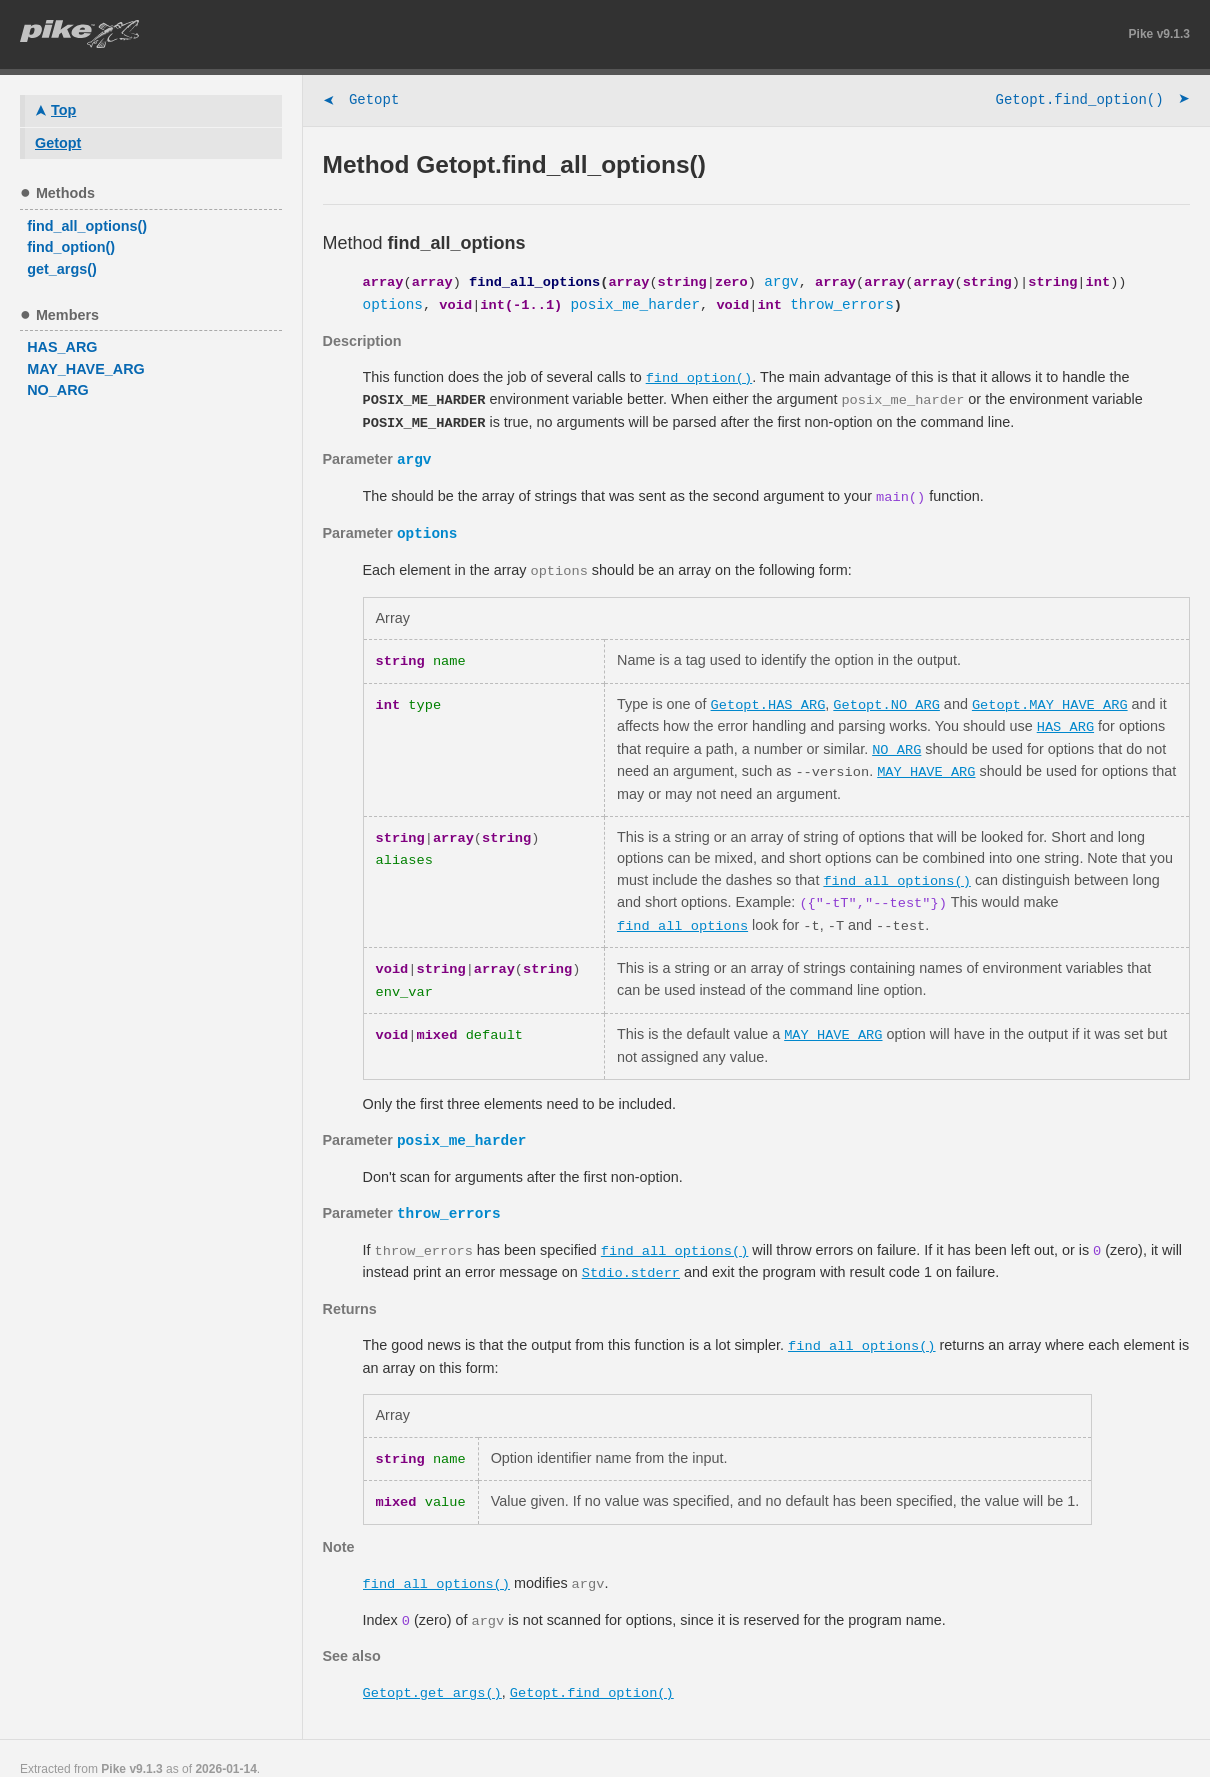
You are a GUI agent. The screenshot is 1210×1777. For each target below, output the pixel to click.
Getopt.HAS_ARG (768, 698)
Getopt (361, 101)
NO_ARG (896, 741)
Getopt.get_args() (432, 1671)
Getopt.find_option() (1093, 101)
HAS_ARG (1065, 720)
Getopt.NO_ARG (886, 698)
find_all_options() (897, 870)
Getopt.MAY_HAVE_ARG (1050, 698)
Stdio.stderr (631, 1257)
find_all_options (682, 914)
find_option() (699, 377)
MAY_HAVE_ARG (926, 763)
